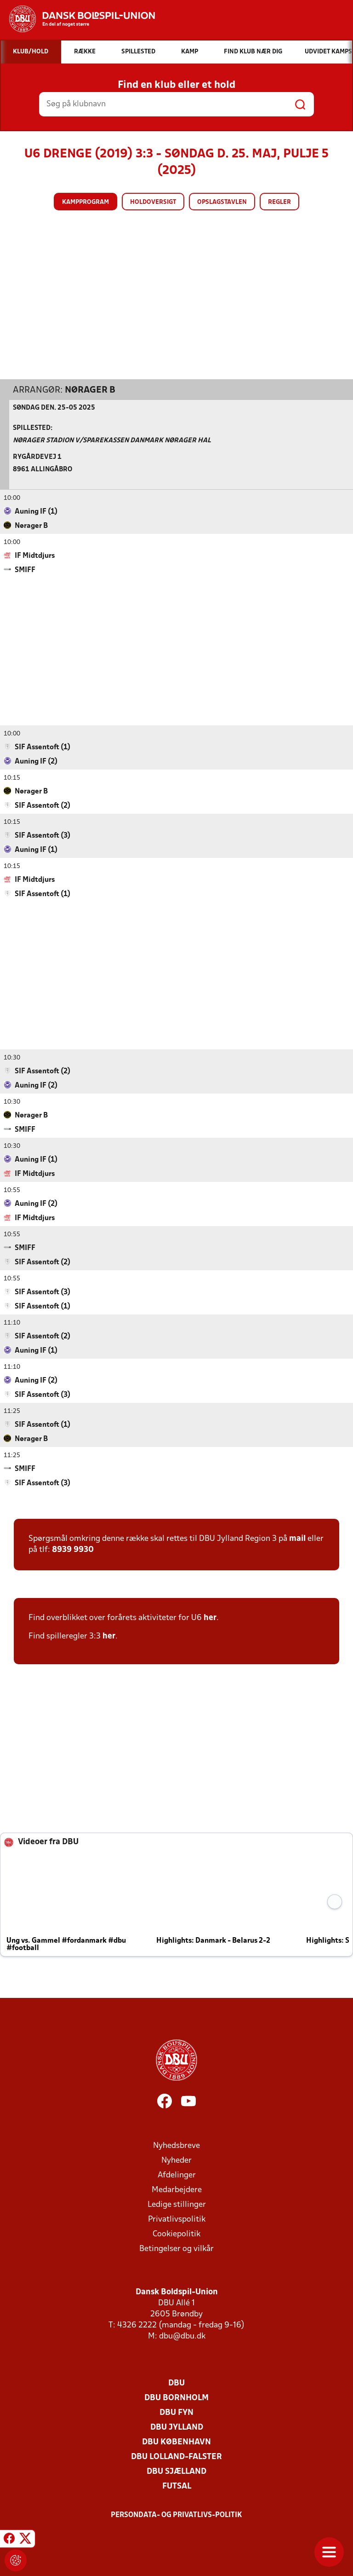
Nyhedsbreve (176, 2145)
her (210, 1617)
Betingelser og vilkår (176, 2248)
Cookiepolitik (176, 2234)
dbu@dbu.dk (182, 2336)
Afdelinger (177, 2175)
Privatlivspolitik (176, 2219)
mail (297, 1538)
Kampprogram (85, 202)
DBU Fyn (176, 2412)
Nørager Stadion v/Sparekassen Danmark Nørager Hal (112, 440)
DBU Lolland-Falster (176, 2456)
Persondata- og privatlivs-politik (176, 2515)
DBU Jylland (176, 2427)
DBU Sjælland (176, 2471)
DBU (176, 2383)
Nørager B (90, 390)
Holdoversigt (153, 202)
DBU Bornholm (176, 2398)
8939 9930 (73, 1549)
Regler (279, 202)
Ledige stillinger (177, 2204)
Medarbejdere (177, 2190)
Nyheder (176, 2160)
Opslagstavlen (222, 202)
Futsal (176, 2486)
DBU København (176, 2442)
